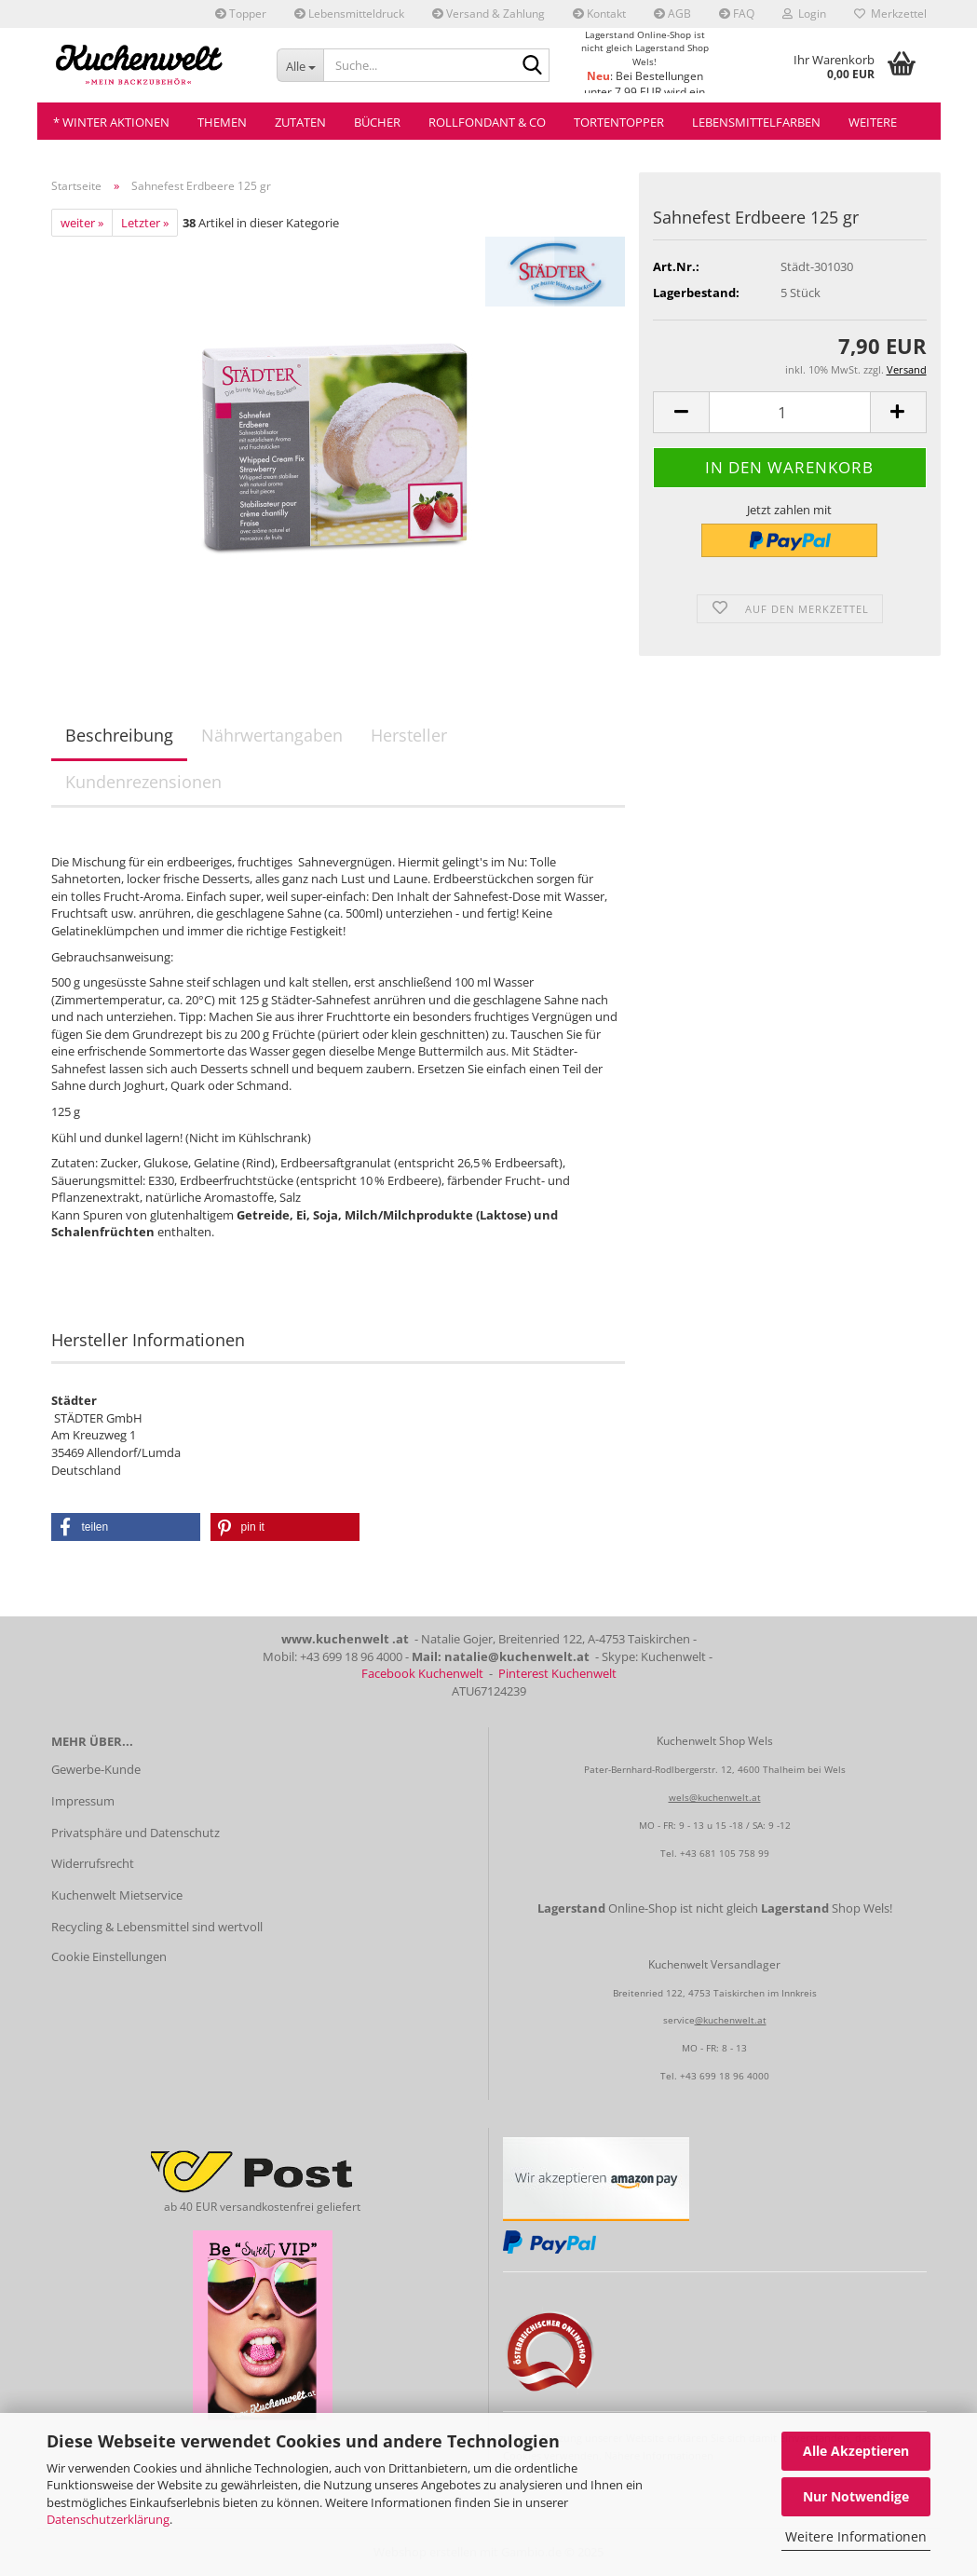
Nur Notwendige (856, 2496)
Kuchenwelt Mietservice (117, 1895)
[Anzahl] (789, 412)
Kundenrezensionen (143, 781)
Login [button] (804, 13)
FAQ (736, 13)
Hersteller (409, 735)
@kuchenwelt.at (731, 2019)
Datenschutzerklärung (108, 2519)
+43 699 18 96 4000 (724, 2075)
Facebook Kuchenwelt (422, 1673)
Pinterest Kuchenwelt (557, 1673)
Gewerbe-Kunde (96, 1769)
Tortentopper (619, 122)
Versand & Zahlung (488, 13)
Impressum (83, 1800)
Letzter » (145, 222)
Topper (240, 13)
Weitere (872, 122)
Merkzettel (890, 13)
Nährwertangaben (272, 735)
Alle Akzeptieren (856, 2451)
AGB (672, 13)
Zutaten (300, 122)
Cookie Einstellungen (109, 1956)
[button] (681, 412)
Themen (222, 122)
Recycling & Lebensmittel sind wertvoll (157, 1926)
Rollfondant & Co (487, 122)
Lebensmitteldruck (349, 13)
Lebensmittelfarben (756, 122)
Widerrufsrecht (92, 1863)
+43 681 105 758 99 (724, 1853)
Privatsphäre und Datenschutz (135, 1832)
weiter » (82, 222)
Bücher (377, 122)
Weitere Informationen (856, 2536)
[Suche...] (300, 65)
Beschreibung (119, 735)
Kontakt (599, 13)
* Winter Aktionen (111, 122)
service (679, 2019)
